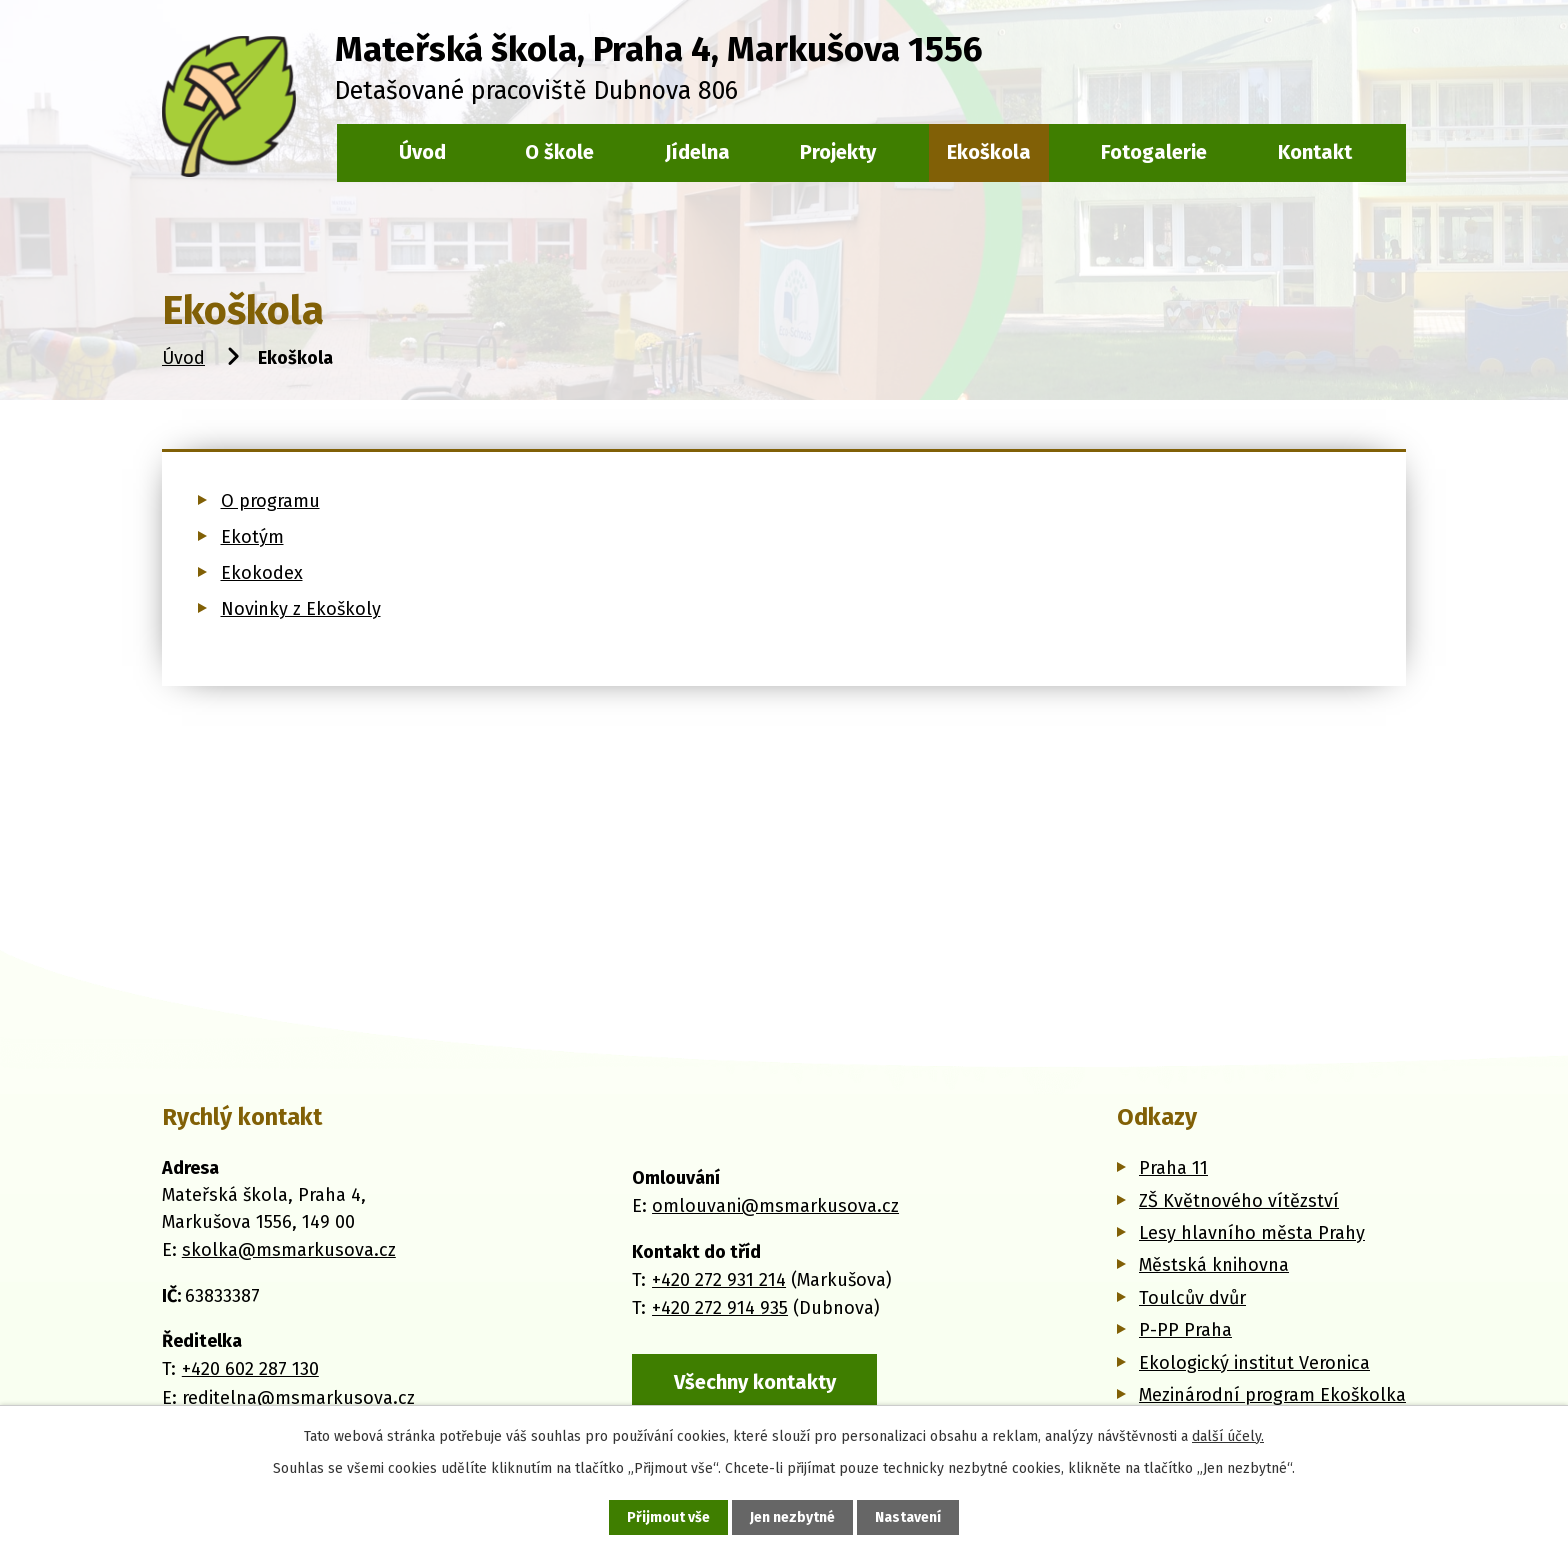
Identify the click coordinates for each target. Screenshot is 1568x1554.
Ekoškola (989, 152)
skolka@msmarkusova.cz (289, 1250)
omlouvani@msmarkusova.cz (775, 1206)
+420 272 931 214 (719, 1280)
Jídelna (697, 152)
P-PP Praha (1185, 1330)
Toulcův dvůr (1192, 1298)
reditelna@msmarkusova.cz (298, 1398)
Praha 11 (1173, 1168)
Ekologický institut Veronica (1254, 1363)
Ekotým (252, 537)
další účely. (1228, 1436)
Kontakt (1315, 152)
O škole (559, 152)
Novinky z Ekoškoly (301, 609)
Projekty (838, 152)
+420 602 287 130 (250, 1369)
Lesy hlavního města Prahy (1252, 1233)
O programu (270, 501)
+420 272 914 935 (720, 1308)
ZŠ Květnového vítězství (1239, 1201)
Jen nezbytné (792, 1517)
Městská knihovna (1214, 1265)
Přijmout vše (668, 1517)
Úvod (183, 358)
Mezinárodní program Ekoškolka (1272, 1395)
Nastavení (908, 1517)
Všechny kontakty (755, 1382)
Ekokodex (262, 573)
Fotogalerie (1154, 152)
